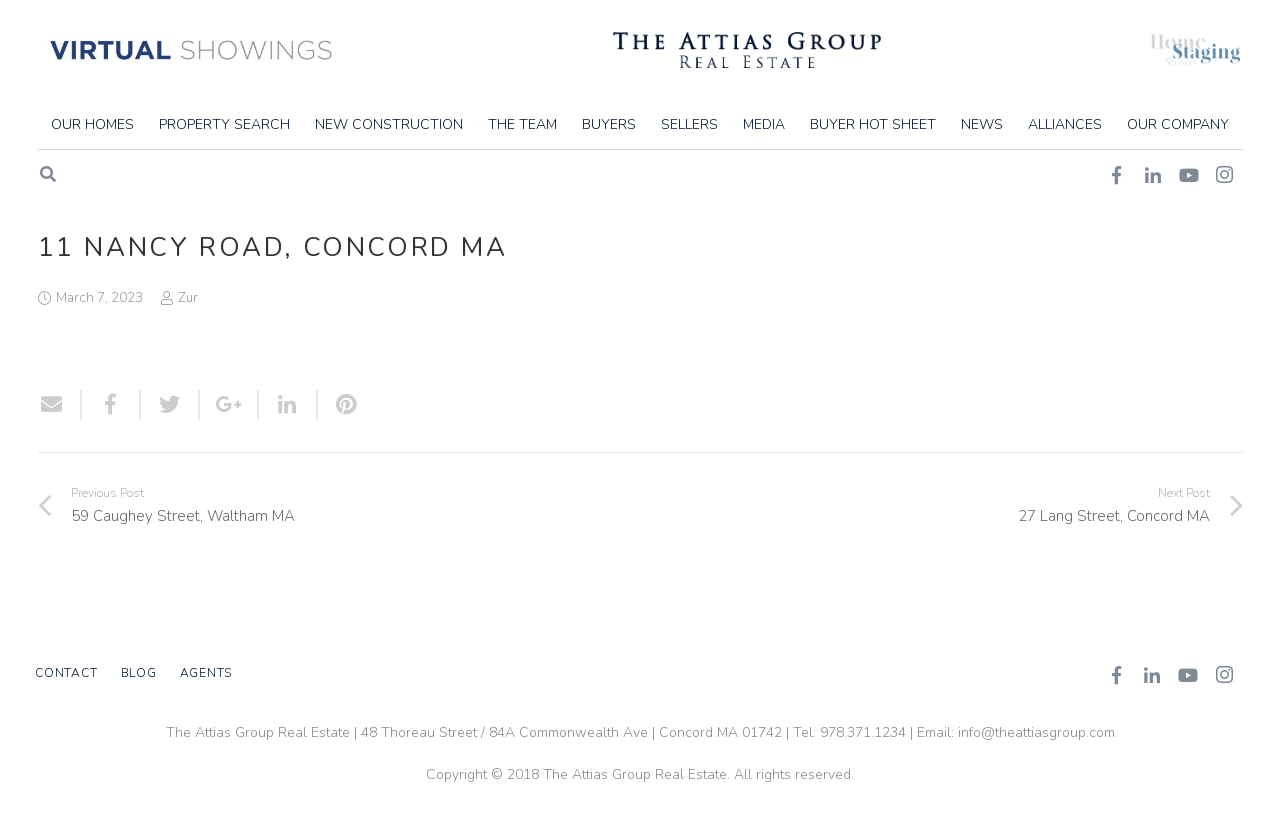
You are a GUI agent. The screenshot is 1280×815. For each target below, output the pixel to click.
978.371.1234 (863, 732)
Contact (66, 673)
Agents (206, 673)
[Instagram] (1224, 675)
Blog (139, 673)
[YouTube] (1188, 675)
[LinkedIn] (1152, 675)
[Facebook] (1116, 675)
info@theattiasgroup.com (1036, 732)
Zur (188, 297)
